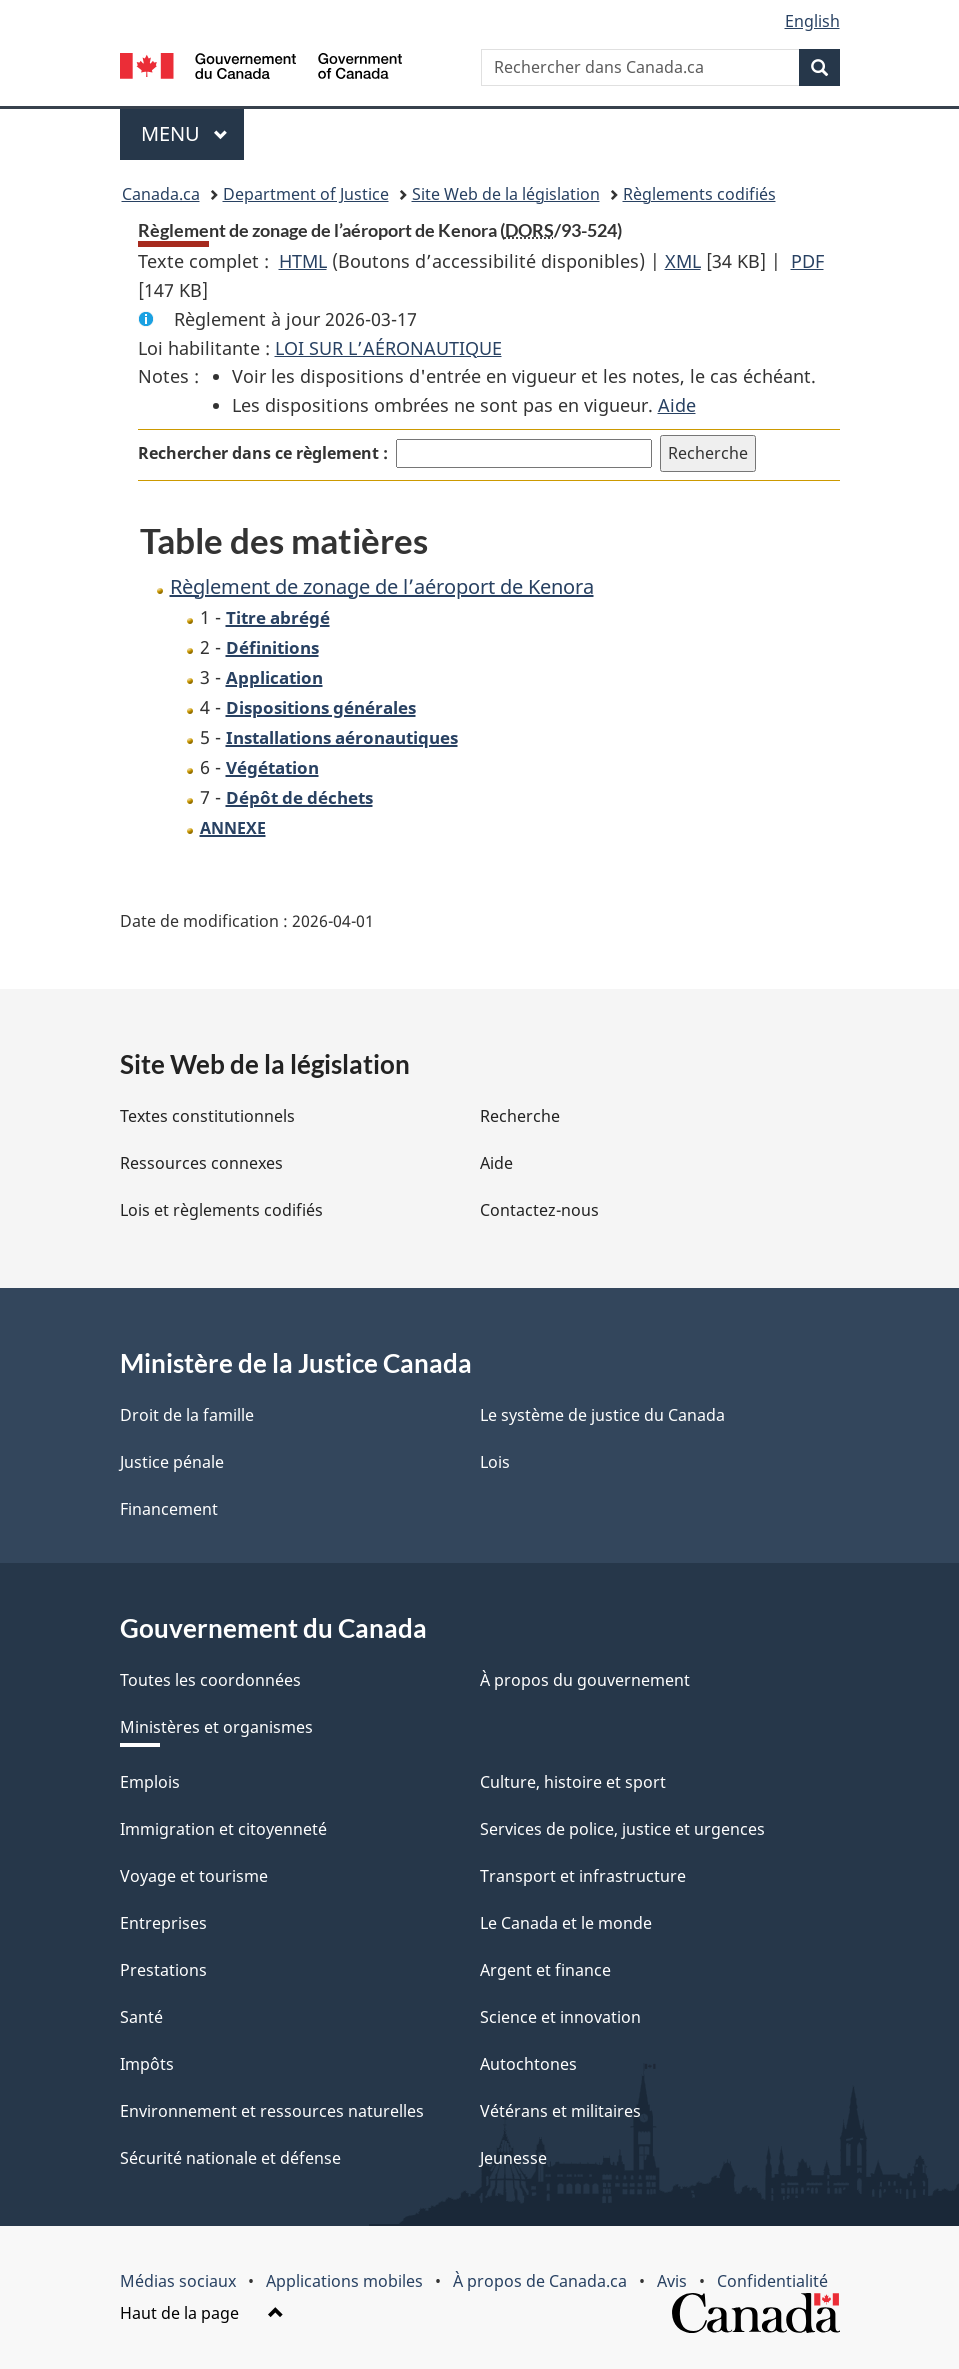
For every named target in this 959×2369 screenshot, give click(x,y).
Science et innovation (560, 2017)
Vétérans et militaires (560, 2111)
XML (683, 261)
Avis (672, 2281)
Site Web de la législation (506, 194)
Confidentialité (772, 2281)
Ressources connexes (201, 1163)
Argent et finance (545, 1970)
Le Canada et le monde (566, 1923)
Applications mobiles (344, 2281)
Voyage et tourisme (194, 1876)
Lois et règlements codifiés (221, 1210)
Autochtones (528, 2064)
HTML (303, 261)
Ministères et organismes (216, 1727)
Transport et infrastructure (583, 1876)
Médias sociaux (178, 2281)
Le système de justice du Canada (602, 1415)
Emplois (150, 1782)
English (812, 21)
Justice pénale (172, 1462)
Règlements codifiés (699, 194)
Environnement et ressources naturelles (272, 2111)
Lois (495, 1462)
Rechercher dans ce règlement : (263, 453)
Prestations (163, 1970)
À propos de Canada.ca (540, 2281)
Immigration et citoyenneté (223, 1829)
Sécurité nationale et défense (230, 2158)
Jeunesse (513, 2158)
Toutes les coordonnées (210, 1680)
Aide (677, 405)
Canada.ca (161, 194)
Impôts (147, 2064)
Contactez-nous (539, 1210)
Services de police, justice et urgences (622, 1829)
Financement (169, 1509)
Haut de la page (202, 2313)
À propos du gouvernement (585, 1680)
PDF (807, 261)
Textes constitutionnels (207, 1116)
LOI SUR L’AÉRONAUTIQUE (388, 348)
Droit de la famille (187, 1415)
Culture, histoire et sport (573, 1782)
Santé (141, 2017)
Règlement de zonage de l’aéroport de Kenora (382, 586)
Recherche (520, 1116)
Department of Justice (306, 194)
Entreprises (163, 1923)
